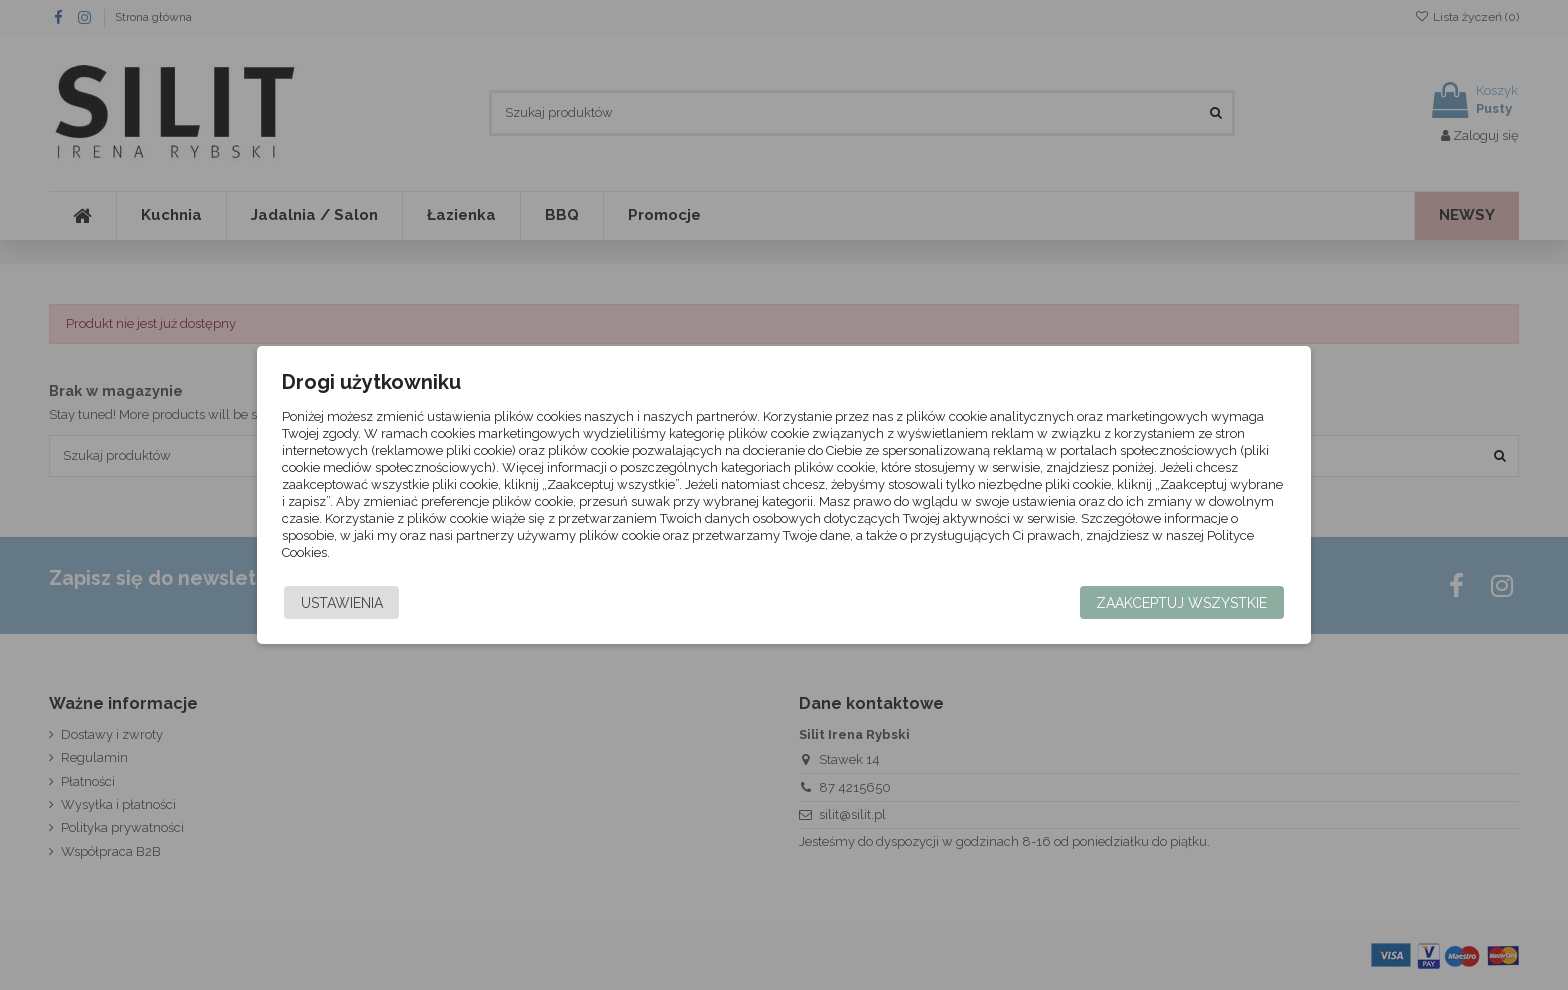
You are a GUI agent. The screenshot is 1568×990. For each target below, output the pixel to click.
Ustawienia (380, 603)
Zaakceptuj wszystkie (1143, 603)
